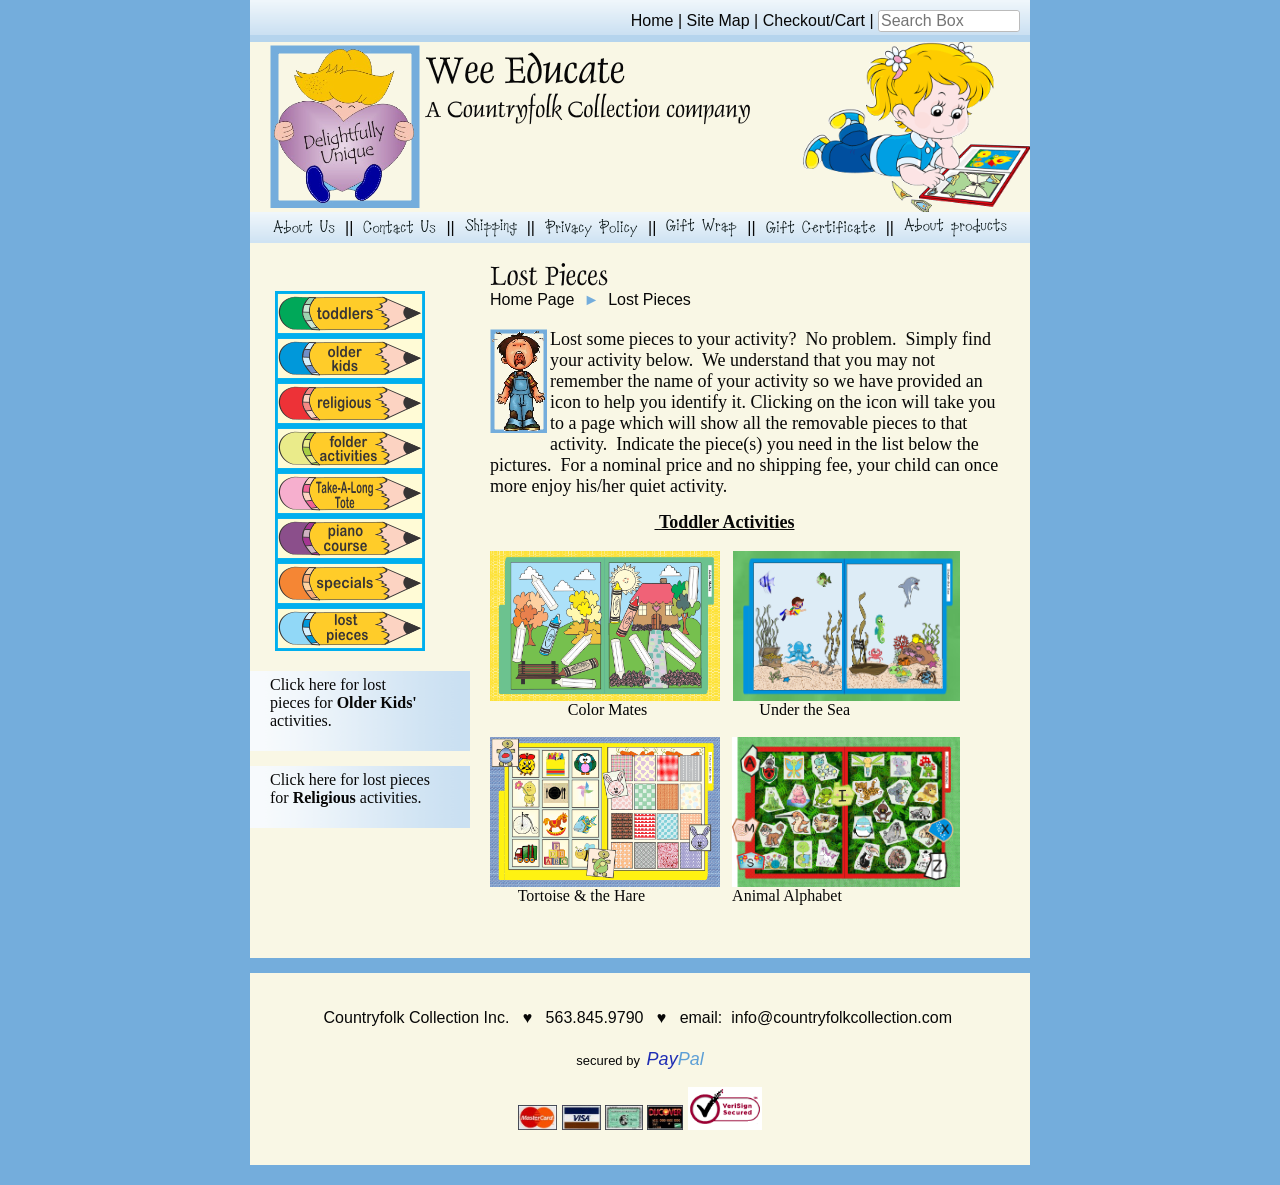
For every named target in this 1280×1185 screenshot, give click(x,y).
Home (652, 20)
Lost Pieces (649, 299)
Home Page (532, 299)
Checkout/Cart (814, 20)
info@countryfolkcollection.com (841, 1017)
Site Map (718, 20)
